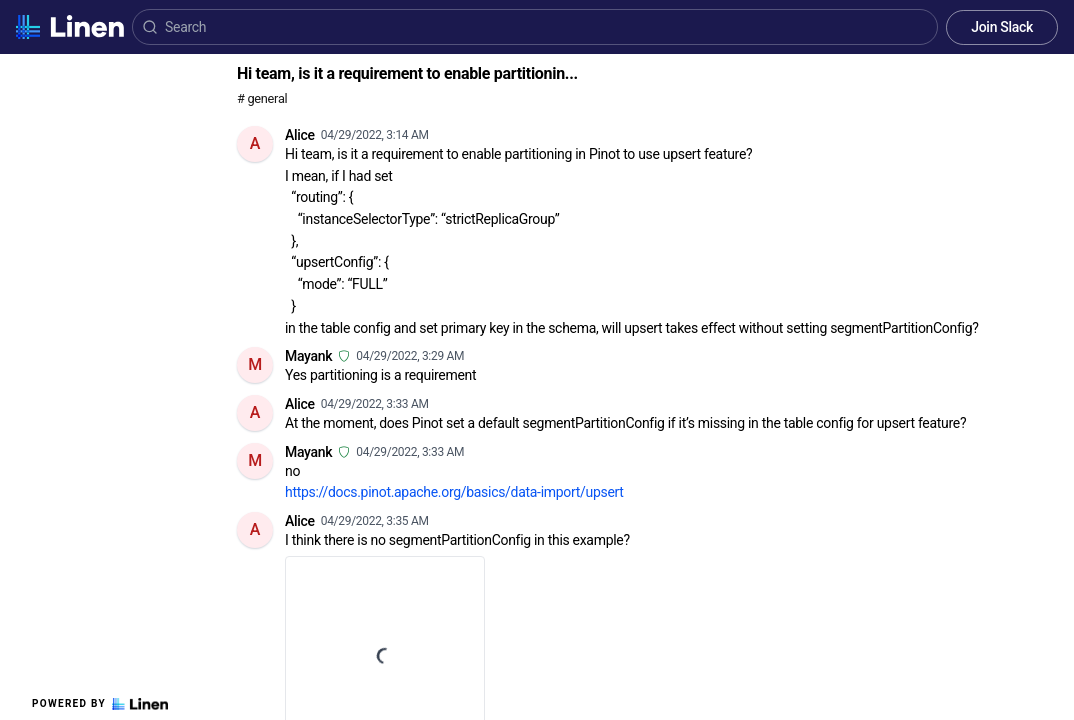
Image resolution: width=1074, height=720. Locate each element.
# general (262, 98)
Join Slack (1002, 27)
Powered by (100, 704)
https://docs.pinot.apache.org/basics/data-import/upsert (454, 492)
